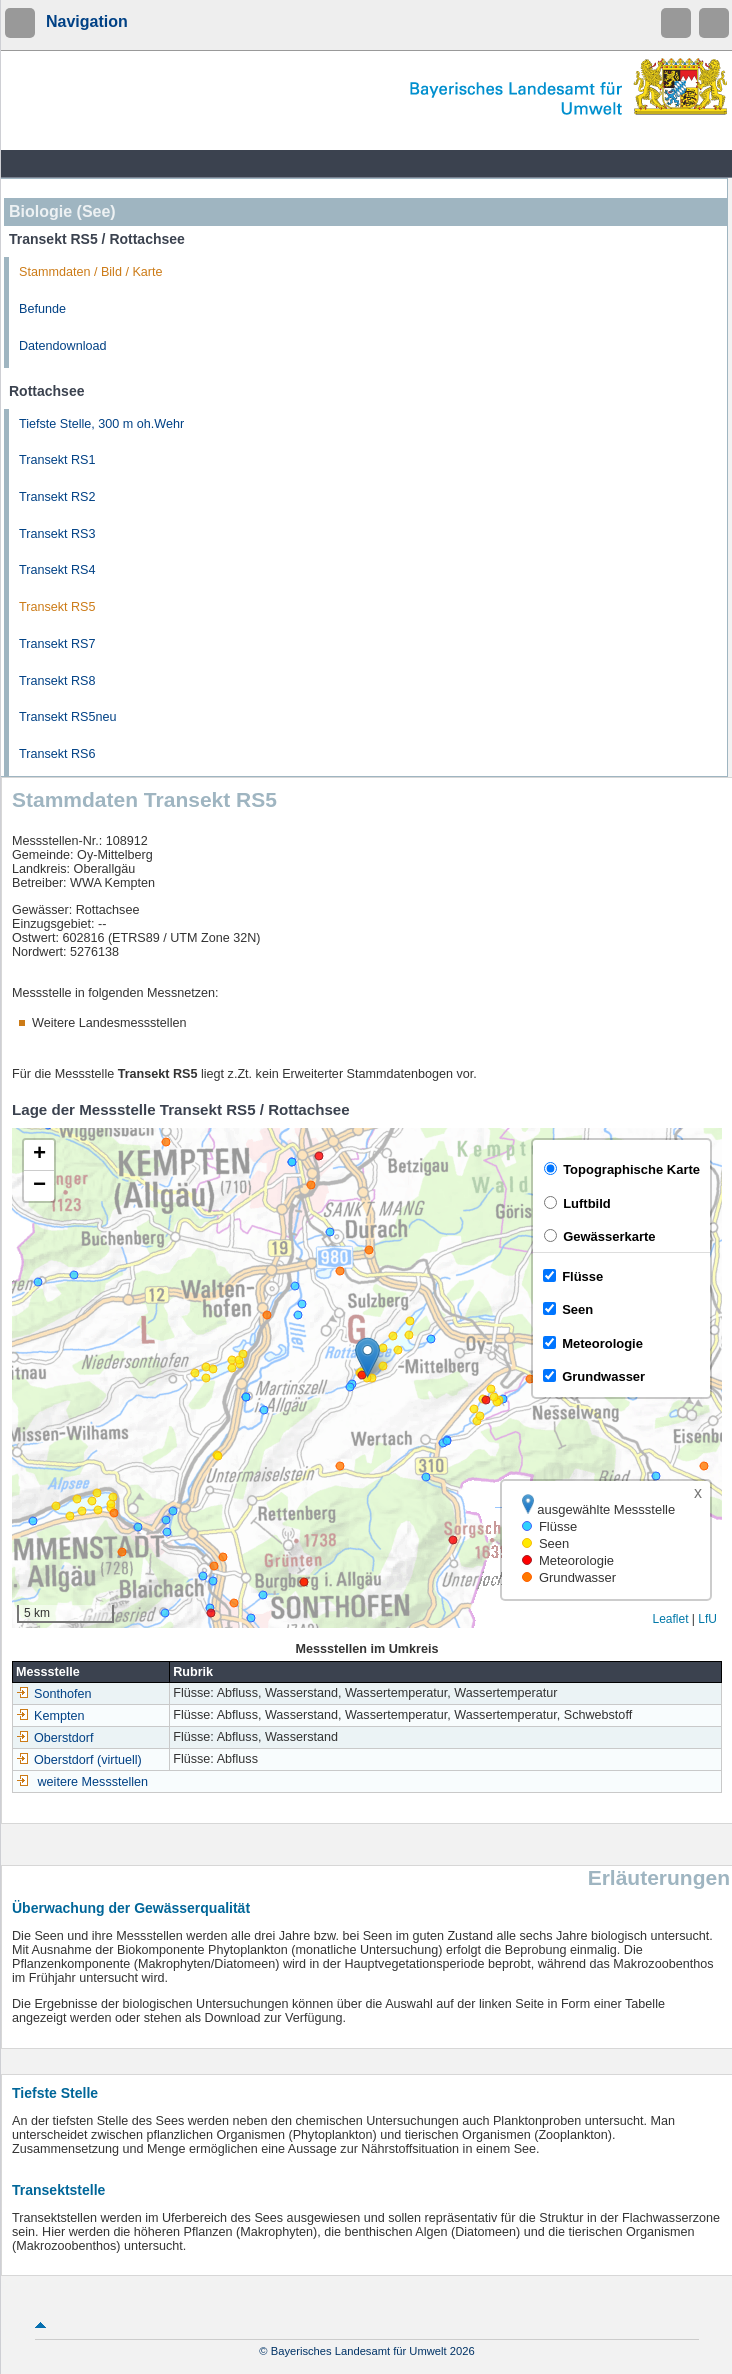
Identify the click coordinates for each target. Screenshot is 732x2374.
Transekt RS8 (57, 681)
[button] (367, 1357)
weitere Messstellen (93, 1782)
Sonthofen (53, 1694)
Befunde (42, 309)
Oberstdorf (55, 1738)
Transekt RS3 (57, 534)
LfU (707, 1619)
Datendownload (63, 346)
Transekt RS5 (57, 607)
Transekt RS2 (57, 497)
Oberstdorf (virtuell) (79, 1760)
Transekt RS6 (57, 754)
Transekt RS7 (57, 644)
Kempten (50, 1716)
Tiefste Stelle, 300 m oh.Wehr (101, 424)
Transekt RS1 (57, 460)
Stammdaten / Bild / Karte (91, 272)
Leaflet (670, 1619)
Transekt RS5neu (68, 717)
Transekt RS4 (57, 570)
